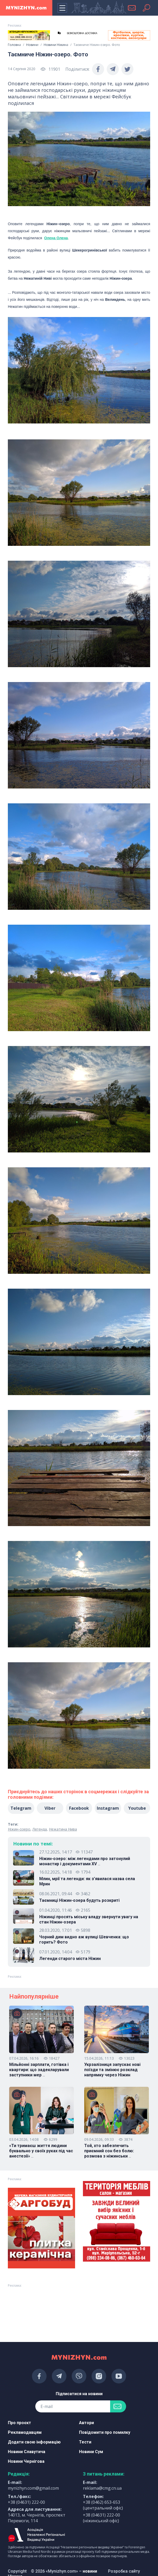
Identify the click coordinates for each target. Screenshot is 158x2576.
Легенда (39, 1829)
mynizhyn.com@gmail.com (33, 2488)
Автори (86, 2422)
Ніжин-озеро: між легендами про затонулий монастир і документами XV (84, 1861)
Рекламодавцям (25, 2432)
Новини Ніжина (56, 45)
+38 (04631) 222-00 (26, 2502)
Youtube (137, 1808)
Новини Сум (91, 2451)
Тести (85, 2442)
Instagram (108, 1808)
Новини (32, 45)
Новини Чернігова (26, 2461)
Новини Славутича (26, 2451)
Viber (49, 1808)
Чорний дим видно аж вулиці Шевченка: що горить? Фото (84, 1939)
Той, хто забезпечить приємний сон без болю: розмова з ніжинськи (109, 2151)
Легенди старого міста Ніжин (70, 1958)
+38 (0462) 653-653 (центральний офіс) (103, 2505)
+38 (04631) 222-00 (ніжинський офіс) (101, 2518)
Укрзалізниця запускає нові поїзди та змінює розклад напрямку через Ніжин (112, 2069)
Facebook (79, 1808)
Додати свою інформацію (34, 2442)
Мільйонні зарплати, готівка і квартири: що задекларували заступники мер (39, 2070)
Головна (14, 45)
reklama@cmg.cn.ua (102, 2488)
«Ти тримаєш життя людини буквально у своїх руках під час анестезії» (41, 2151)
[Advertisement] (29, 2303)
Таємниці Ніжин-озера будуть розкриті (79, 1900)
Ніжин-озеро (19, 1829)
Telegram (20, 1808)
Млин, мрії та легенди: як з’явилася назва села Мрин (87, 1881)
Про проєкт (19, 2422)
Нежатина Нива (63, 1829)
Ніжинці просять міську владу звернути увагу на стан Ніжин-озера (88, 1919)
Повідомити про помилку (104, 2432)
